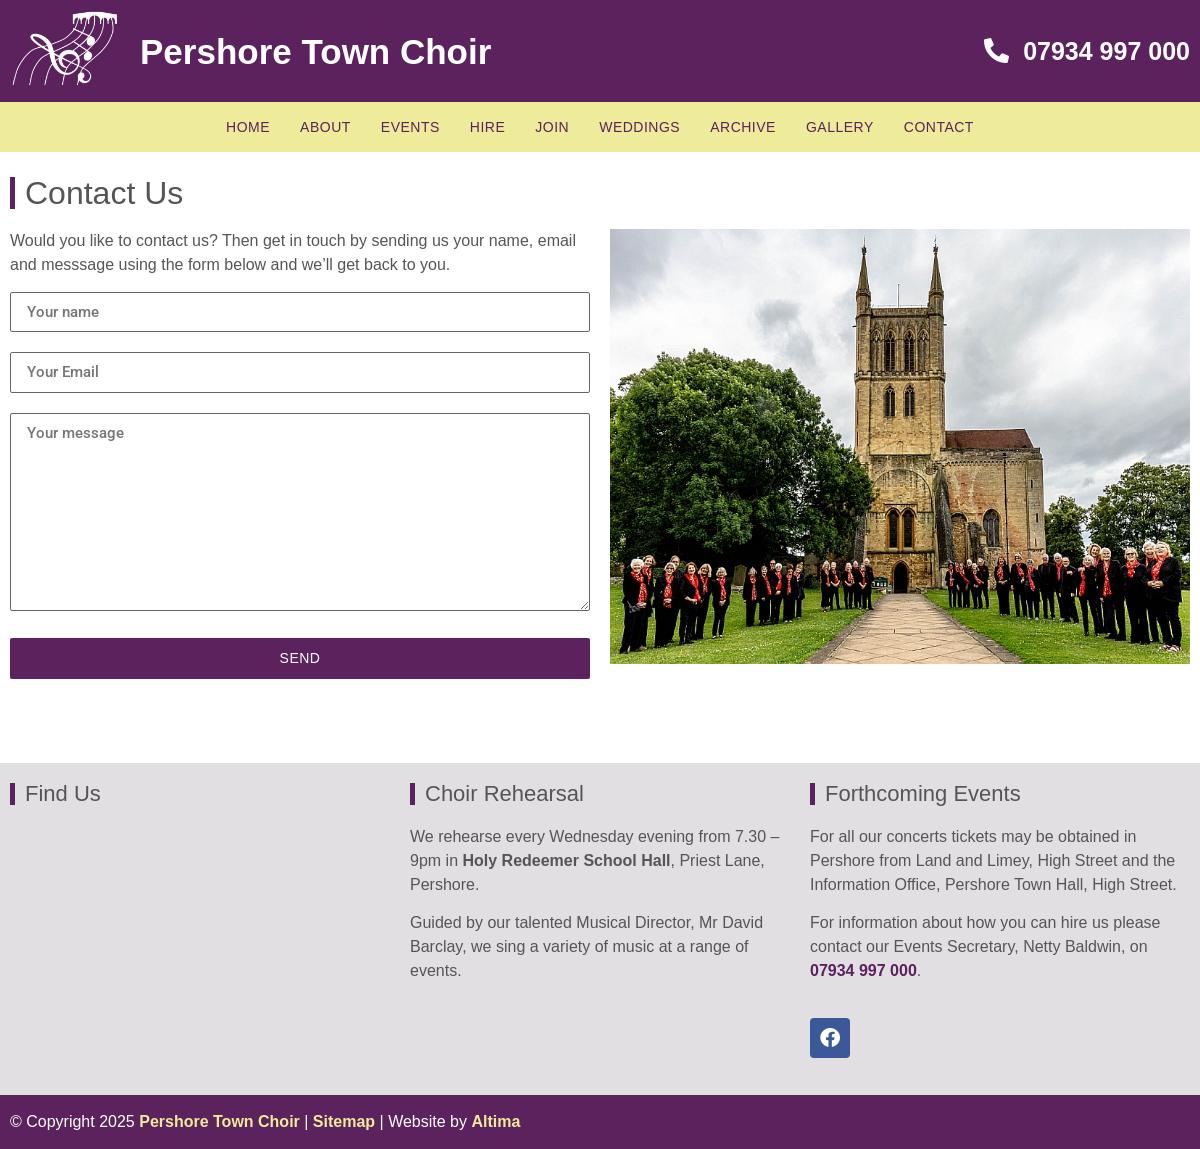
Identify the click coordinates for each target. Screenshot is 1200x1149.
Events (410, 127)
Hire (487, 127)
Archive (743, 127)
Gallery (840, 127)
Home (248, 127)
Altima (495, 1121)
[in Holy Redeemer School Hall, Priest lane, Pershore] (200, 950)
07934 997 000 (1087, 51)
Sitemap (344, 1121)
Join (552, 127)
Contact (939, 127)
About (325, 127)
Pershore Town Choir (315, 51)
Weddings (639, 127)
